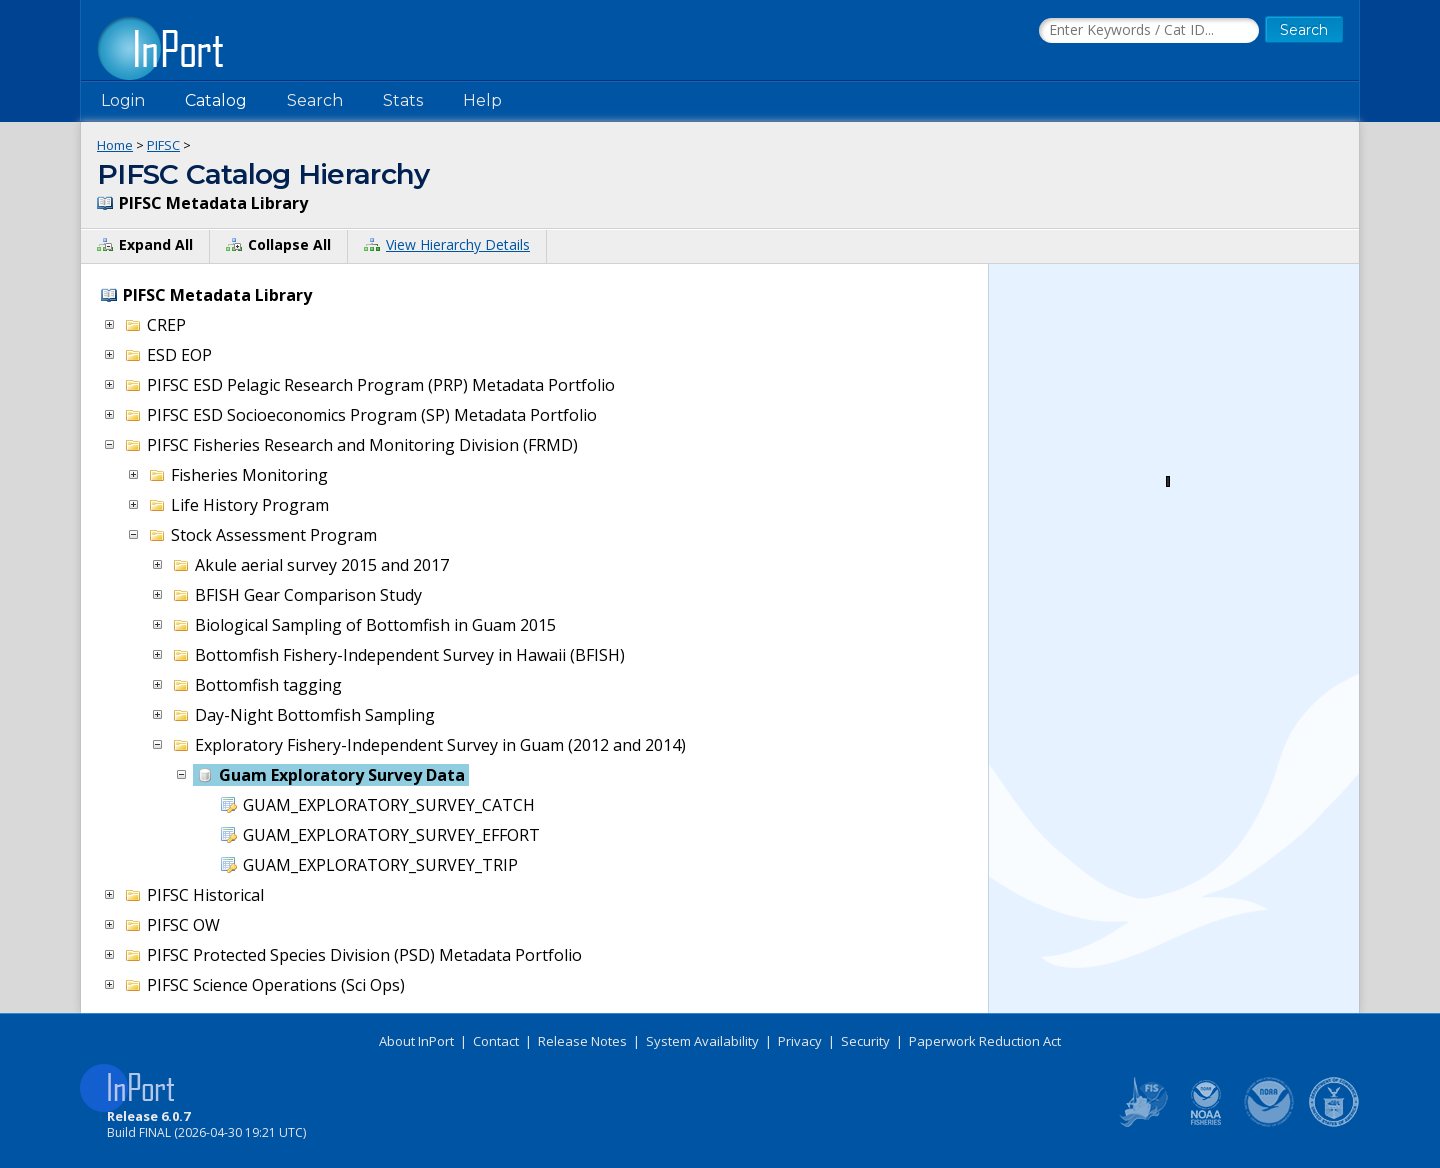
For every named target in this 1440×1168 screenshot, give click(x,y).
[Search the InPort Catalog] (1149, 31)
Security (865, 1041)
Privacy (800, 1041)
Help (482, 100)
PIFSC (163, 145)
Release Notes (582, 1041)
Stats (403, 100)
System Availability (702, 1041)
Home (115, 145)
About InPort (416, 1041)
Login (123, 100)
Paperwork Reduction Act (985, 1041)
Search (315, 100)
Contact (496, 1041)
